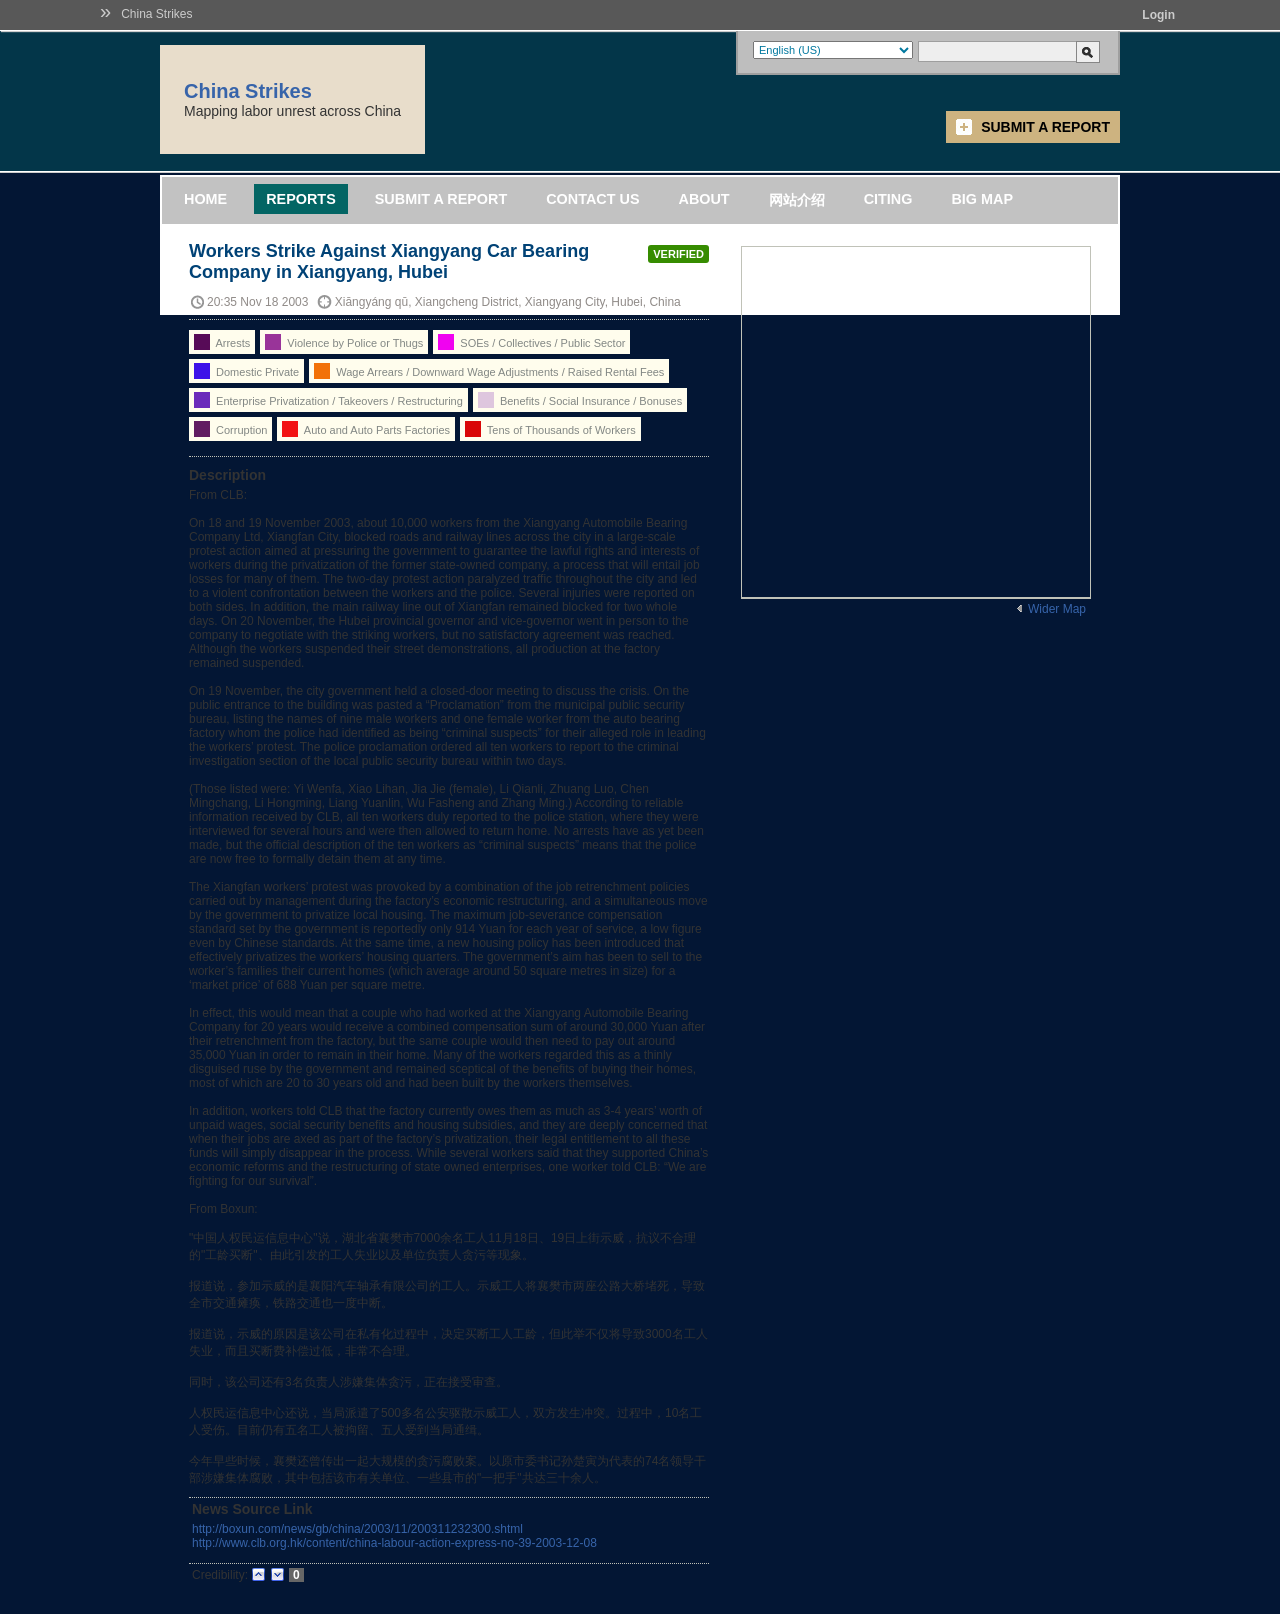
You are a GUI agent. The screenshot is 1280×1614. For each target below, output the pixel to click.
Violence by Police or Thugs (344, 342)
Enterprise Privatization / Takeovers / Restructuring (328, 400)
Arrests (222, 342)
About (703, 199)
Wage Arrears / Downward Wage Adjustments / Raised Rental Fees (489, 371)
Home (205, 199)
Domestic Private (246, 371)
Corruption (230, 429)
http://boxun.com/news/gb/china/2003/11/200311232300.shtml (357, 1529)
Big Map (982, 199)
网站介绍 (797, 200)
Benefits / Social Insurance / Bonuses (580, 400)
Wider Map (1057, 609)
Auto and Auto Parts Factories (366, 429)
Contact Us (592, 199)
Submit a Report (1045, 127)
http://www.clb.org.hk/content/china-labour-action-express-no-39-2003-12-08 (394, 1543)
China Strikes (156, 14)
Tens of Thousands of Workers (550, 429)
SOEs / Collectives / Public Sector (531, 342)
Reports (301, 199)
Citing (888, 199)
